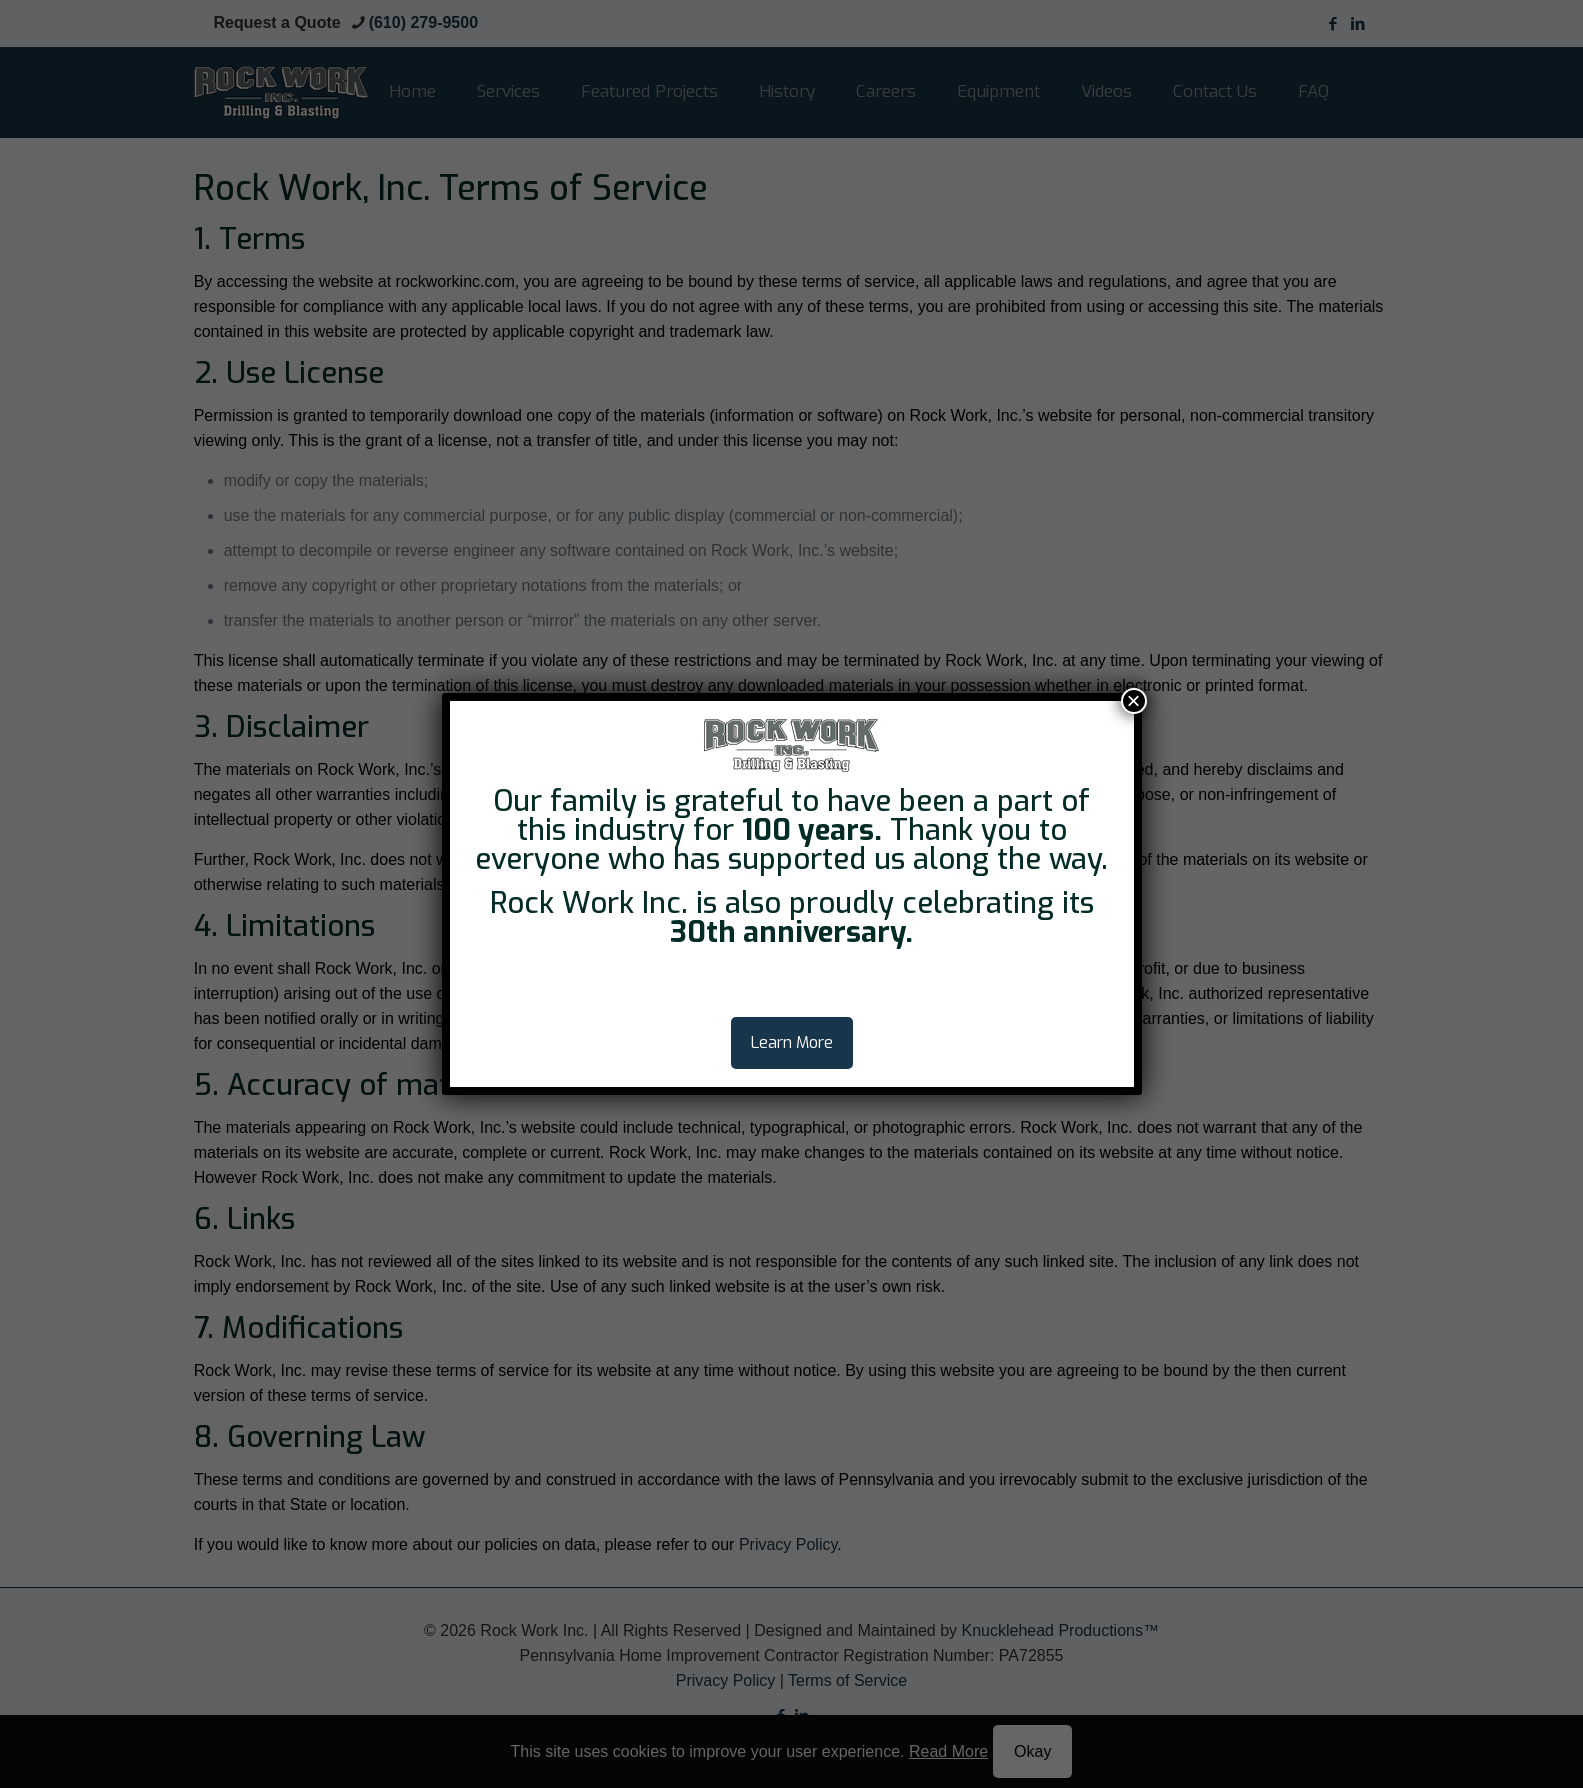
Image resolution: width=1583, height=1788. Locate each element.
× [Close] (1133, 701)
